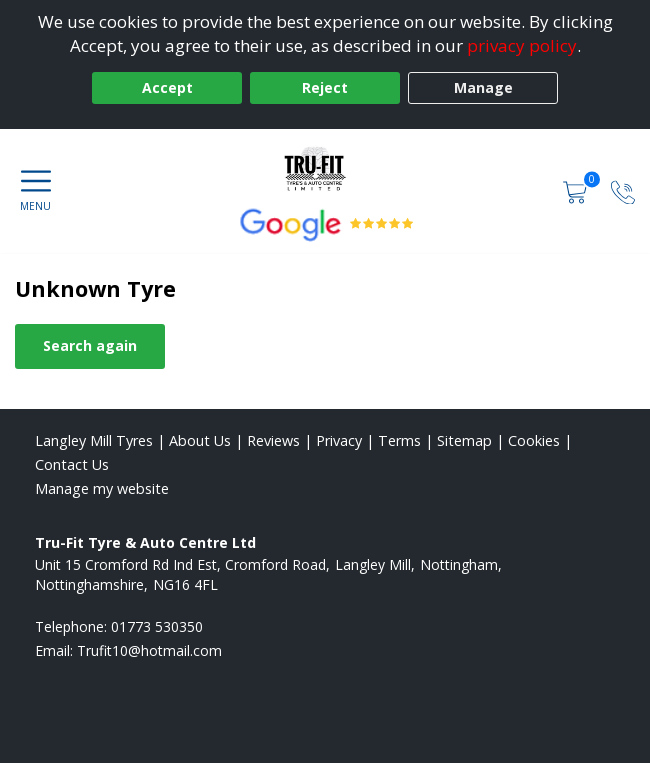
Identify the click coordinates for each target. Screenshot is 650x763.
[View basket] (577, 190)
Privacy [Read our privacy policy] (339, 440)
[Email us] (149, 650)
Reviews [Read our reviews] (273, 440)
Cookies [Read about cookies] (534, 440)
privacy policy (522, 45)
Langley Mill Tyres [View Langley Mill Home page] (94, 440)
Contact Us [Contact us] (72, 464)
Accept (167, 87)
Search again (90, 345)
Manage (483, 87)
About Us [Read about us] (200, 440)
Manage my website (102, 488)
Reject (325, 87)
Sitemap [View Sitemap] (464, 440)
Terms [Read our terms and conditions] (399, 440)
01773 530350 (157, 626)
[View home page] (325, 169)
